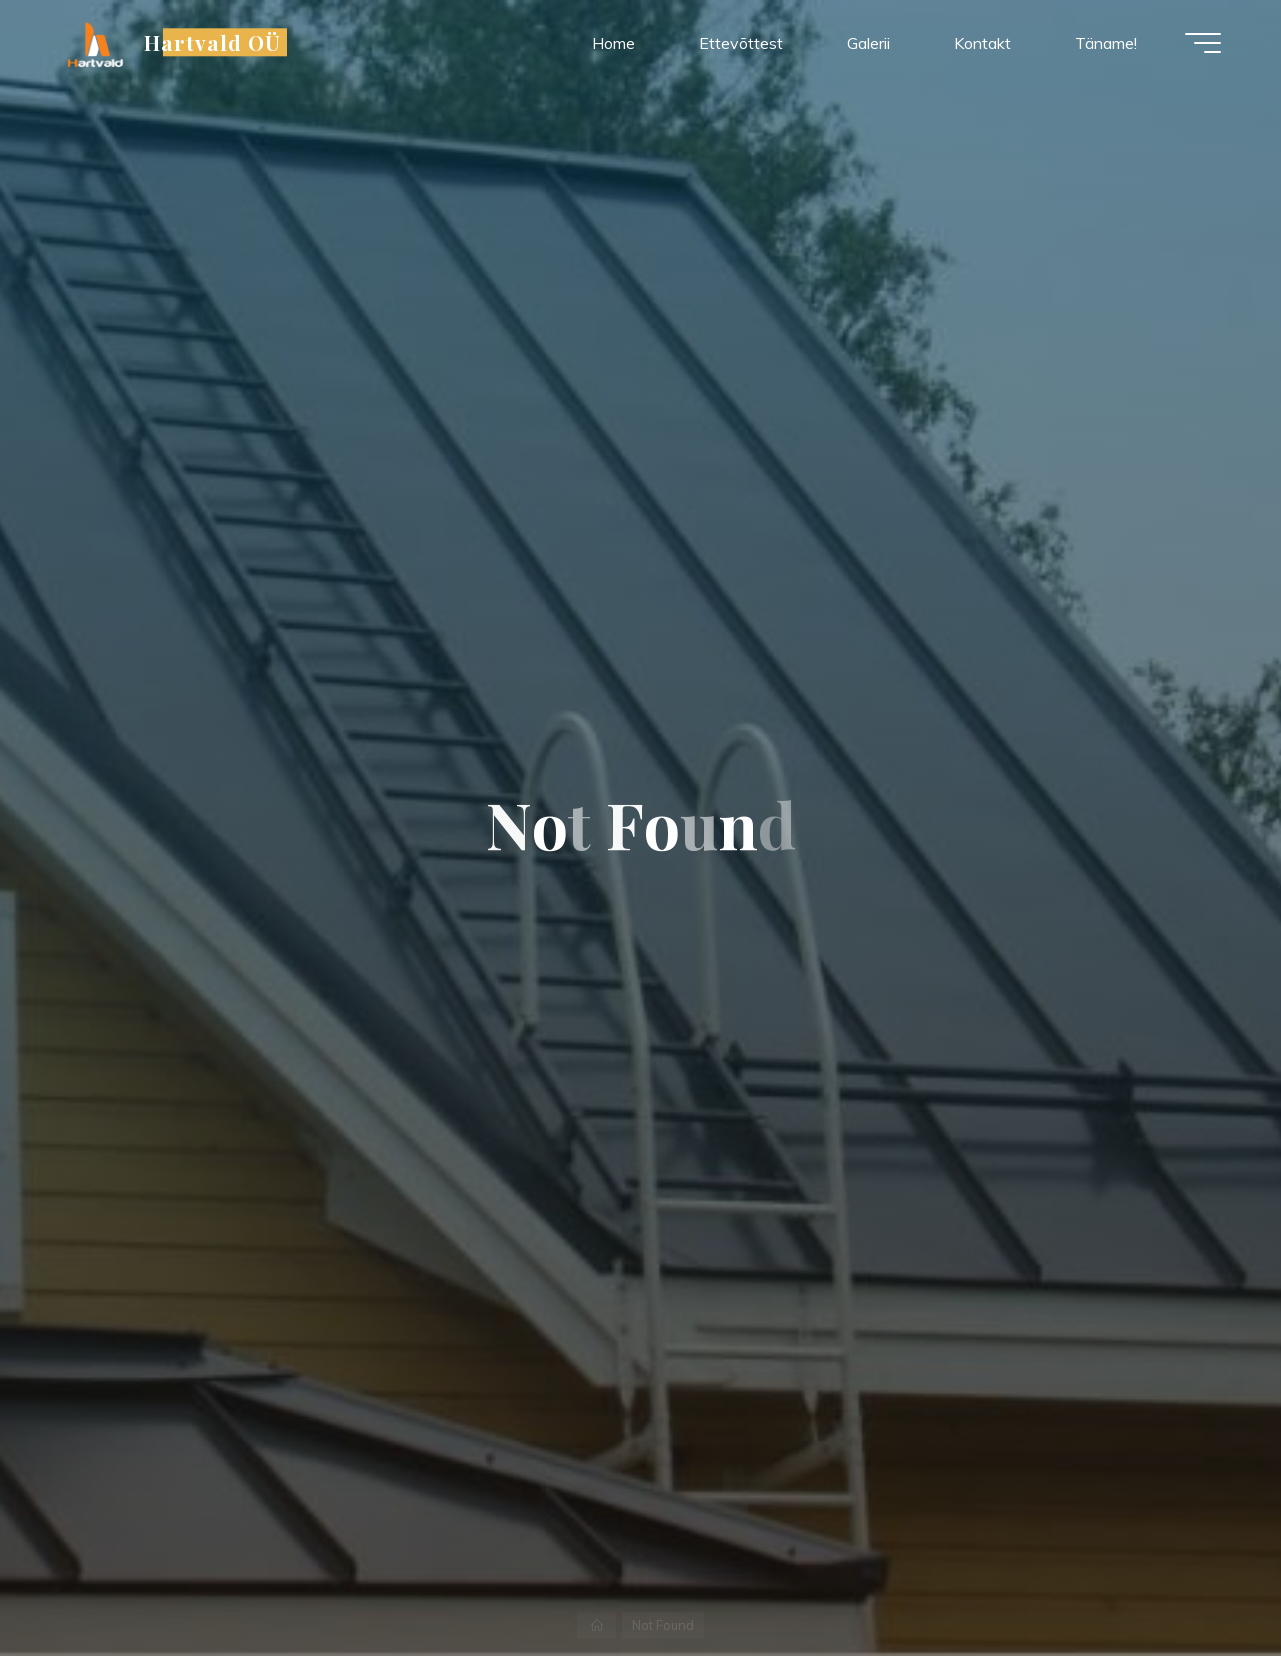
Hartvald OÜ (212, 42)
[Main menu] (1203, 43)
